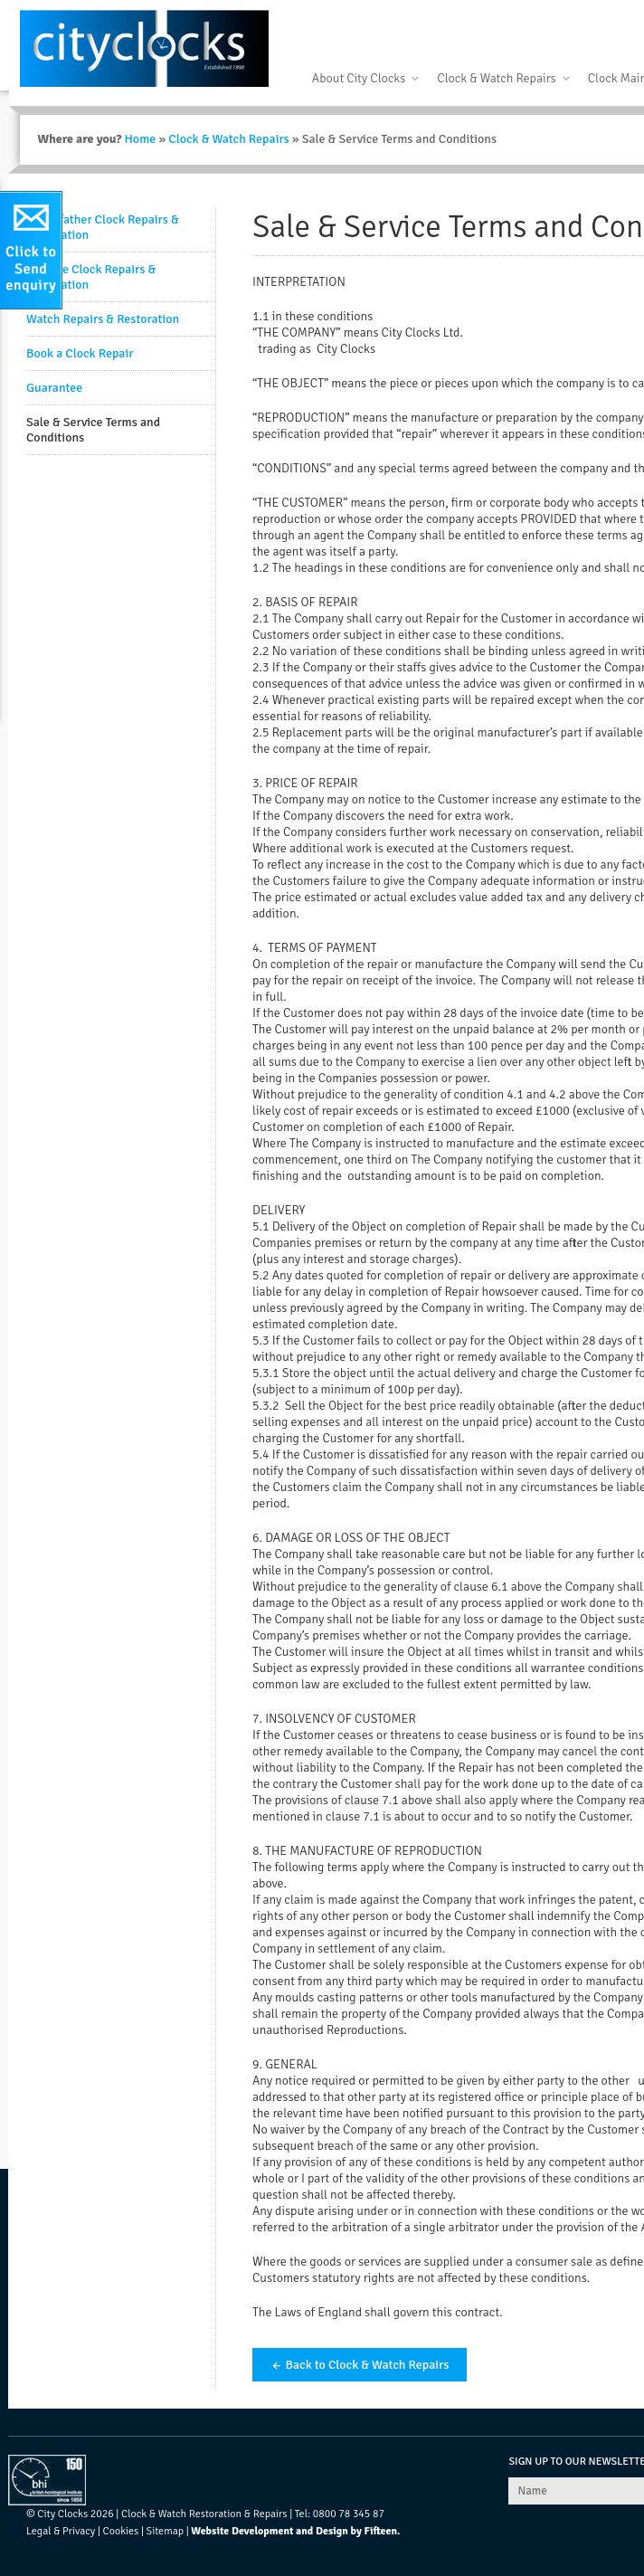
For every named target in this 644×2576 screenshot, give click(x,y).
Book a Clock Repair (79, 353)
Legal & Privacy (60, 2531)
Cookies (121, 2531)
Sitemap (165, 2531)
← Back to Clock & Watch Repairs (359, 2364)
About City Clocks (358, 78)
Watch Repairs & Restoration (102, 319)
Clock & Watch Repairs (496, 78)
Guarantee (54, 387)
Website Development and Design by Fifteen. (295, 2531)
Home (140, 139)
